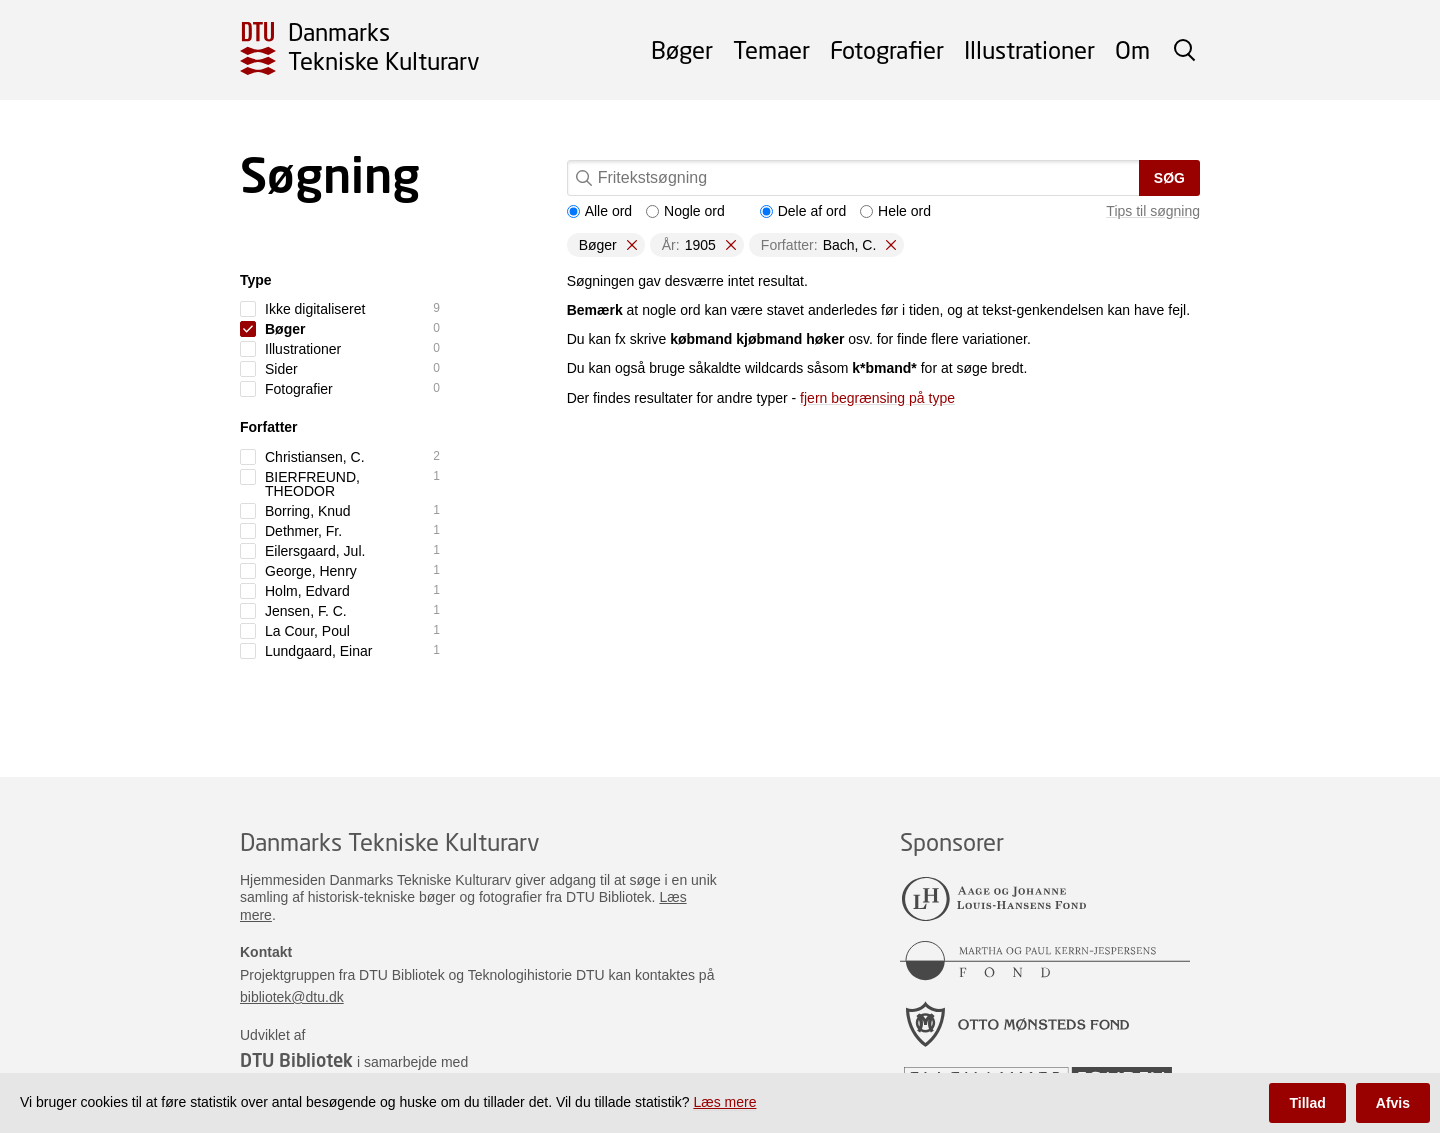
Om (1132, 49)
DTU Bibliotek (296, 1060)
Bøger (682, 49)
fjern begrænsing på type (877, 398)
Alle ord (599, 211)
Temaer (771, 49)
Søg (1169, 178)
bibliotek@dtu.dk (292, 997)
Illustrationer (1029, 49)
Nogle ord (685, 211)
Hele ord (895, 211)
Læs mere (724, 1102)
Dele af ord (803, 211)
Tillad (1307, 1103)
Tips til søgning (1153, 211)
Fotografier (887, 49)
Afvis (1393, 1103)
